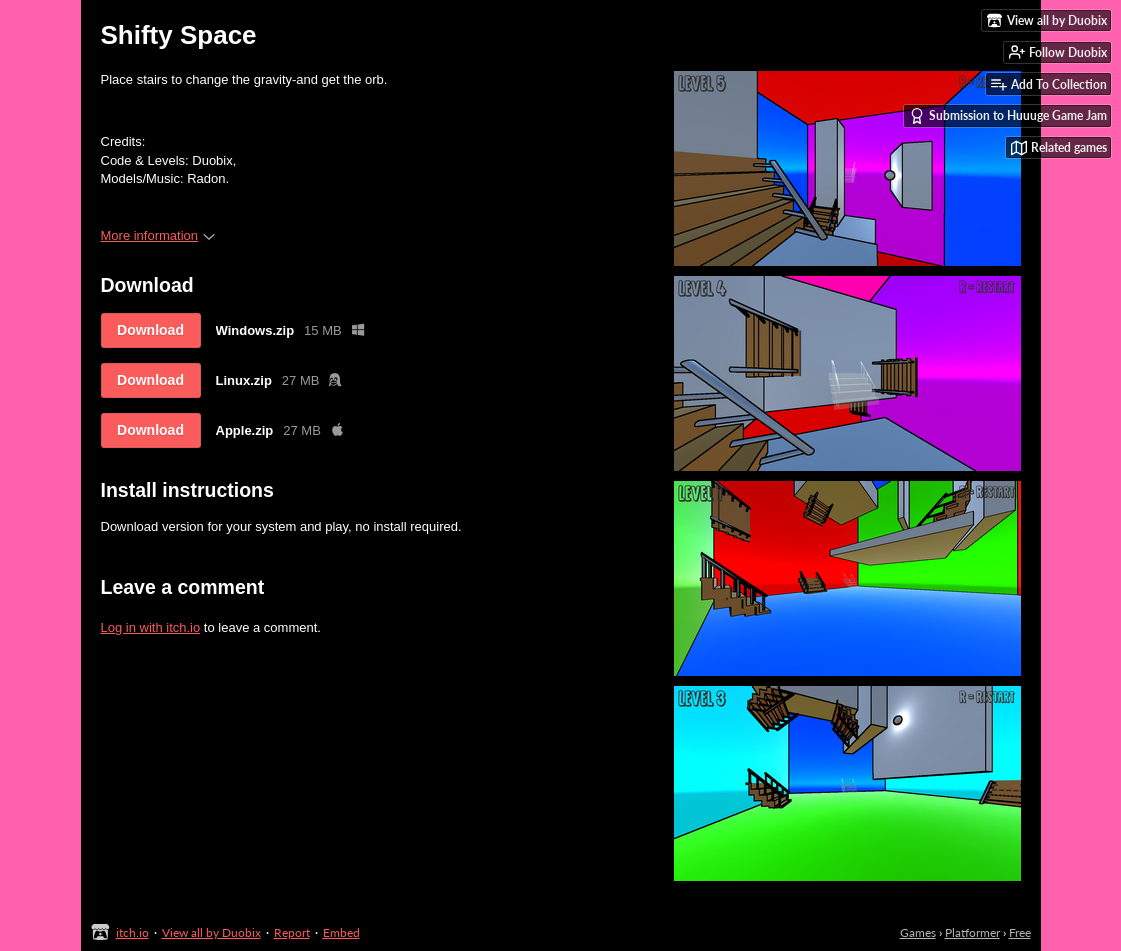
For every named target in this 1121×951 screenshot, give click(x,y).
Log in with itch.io (151, 627)
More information (158, 235)
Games (918, 932)
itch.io (132, 932)
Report (292, 932)
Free (1020, 932)
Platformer (972, 932)
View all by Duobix (211, 932)
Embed (341, 932)
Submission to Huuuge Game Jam (1008, 116)
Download (150, 330)
